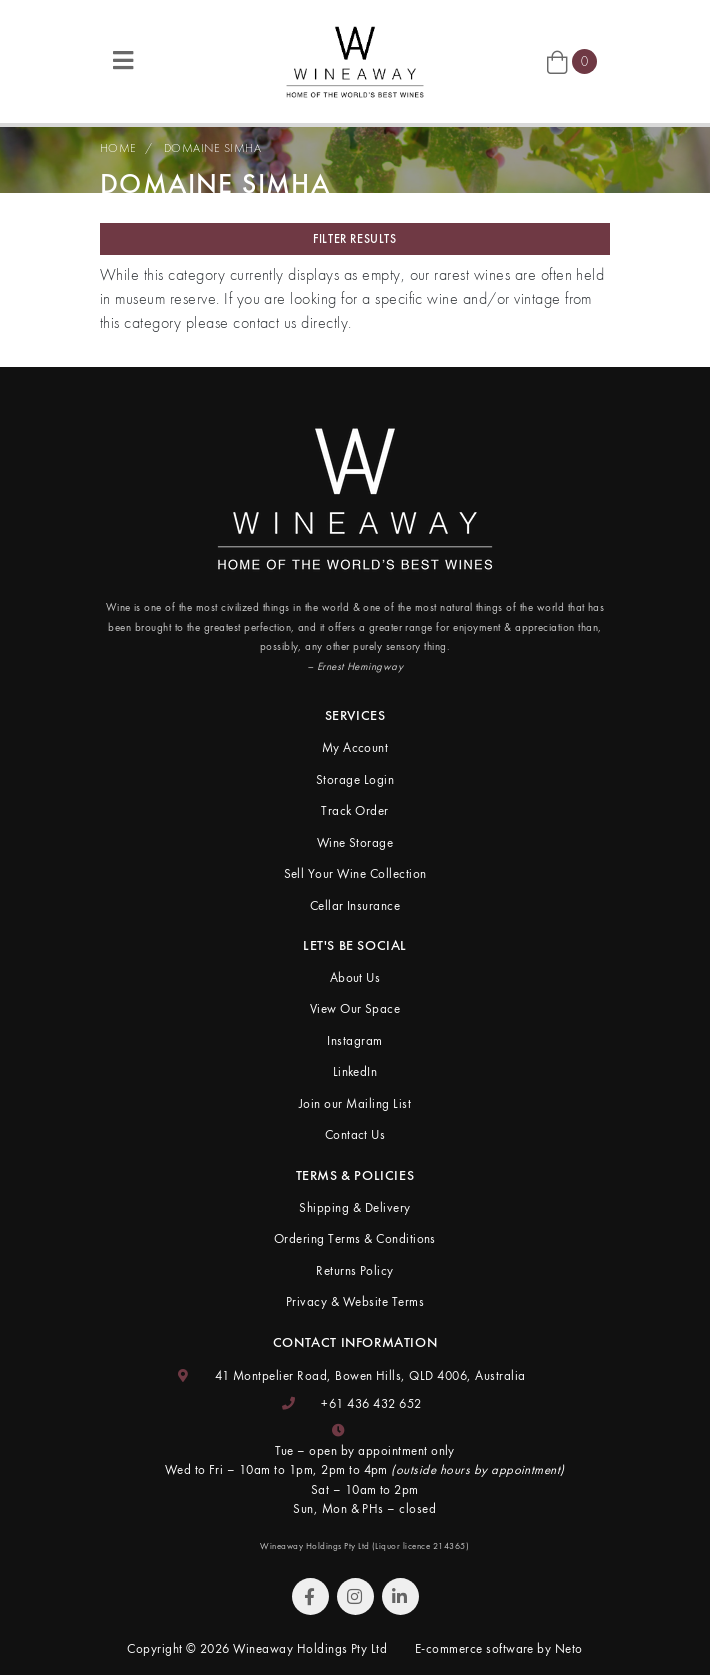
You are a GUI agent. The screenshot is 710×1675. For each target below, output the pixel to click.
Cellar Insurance (355, 905)
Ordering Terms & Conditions (355, 1238)
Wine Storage (355, 842)
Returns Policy (355, 1270)
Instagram (354, 1040)
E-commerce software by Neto (499, 1648)
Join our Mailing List (355, 1103)
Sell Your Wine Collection (355, 873)
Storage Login (355, 779)
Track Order (354, 810)
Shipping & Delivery (354, 1207)
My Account (355, 747)
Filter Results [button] (354, 239)
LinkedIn (355, 1071)
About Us (355, 977)
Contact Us (355, 1134)
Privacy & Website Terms (355, 1301)
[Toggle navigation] (123, 61)
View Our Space (355, 1008)
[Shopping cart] (572, 61)
